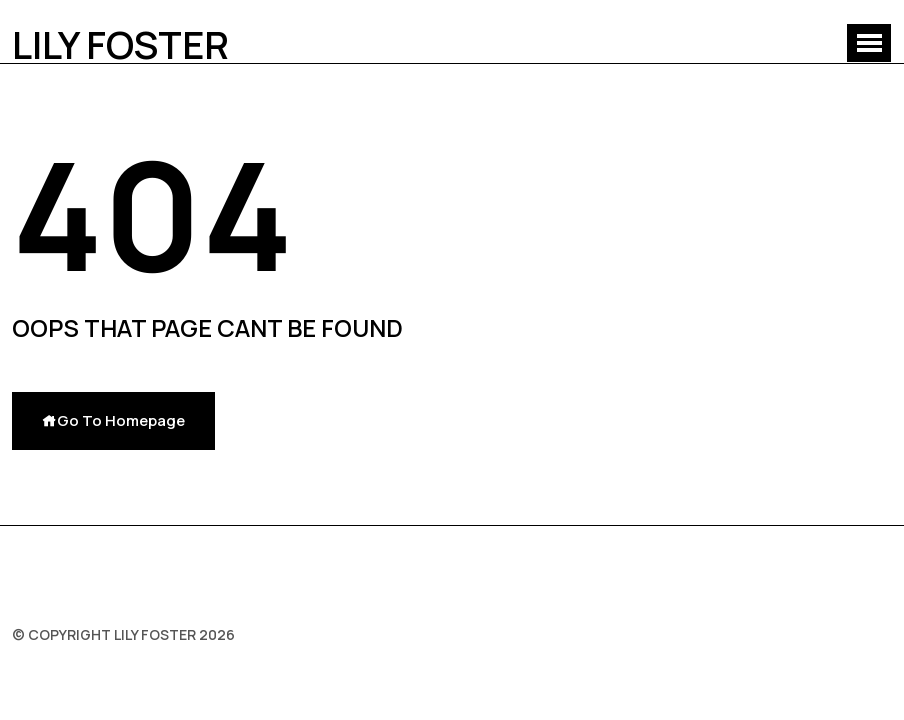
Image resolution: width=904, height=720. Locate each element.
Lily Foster (120, 44)
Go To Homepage (113, 420)
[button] (869, 43)
